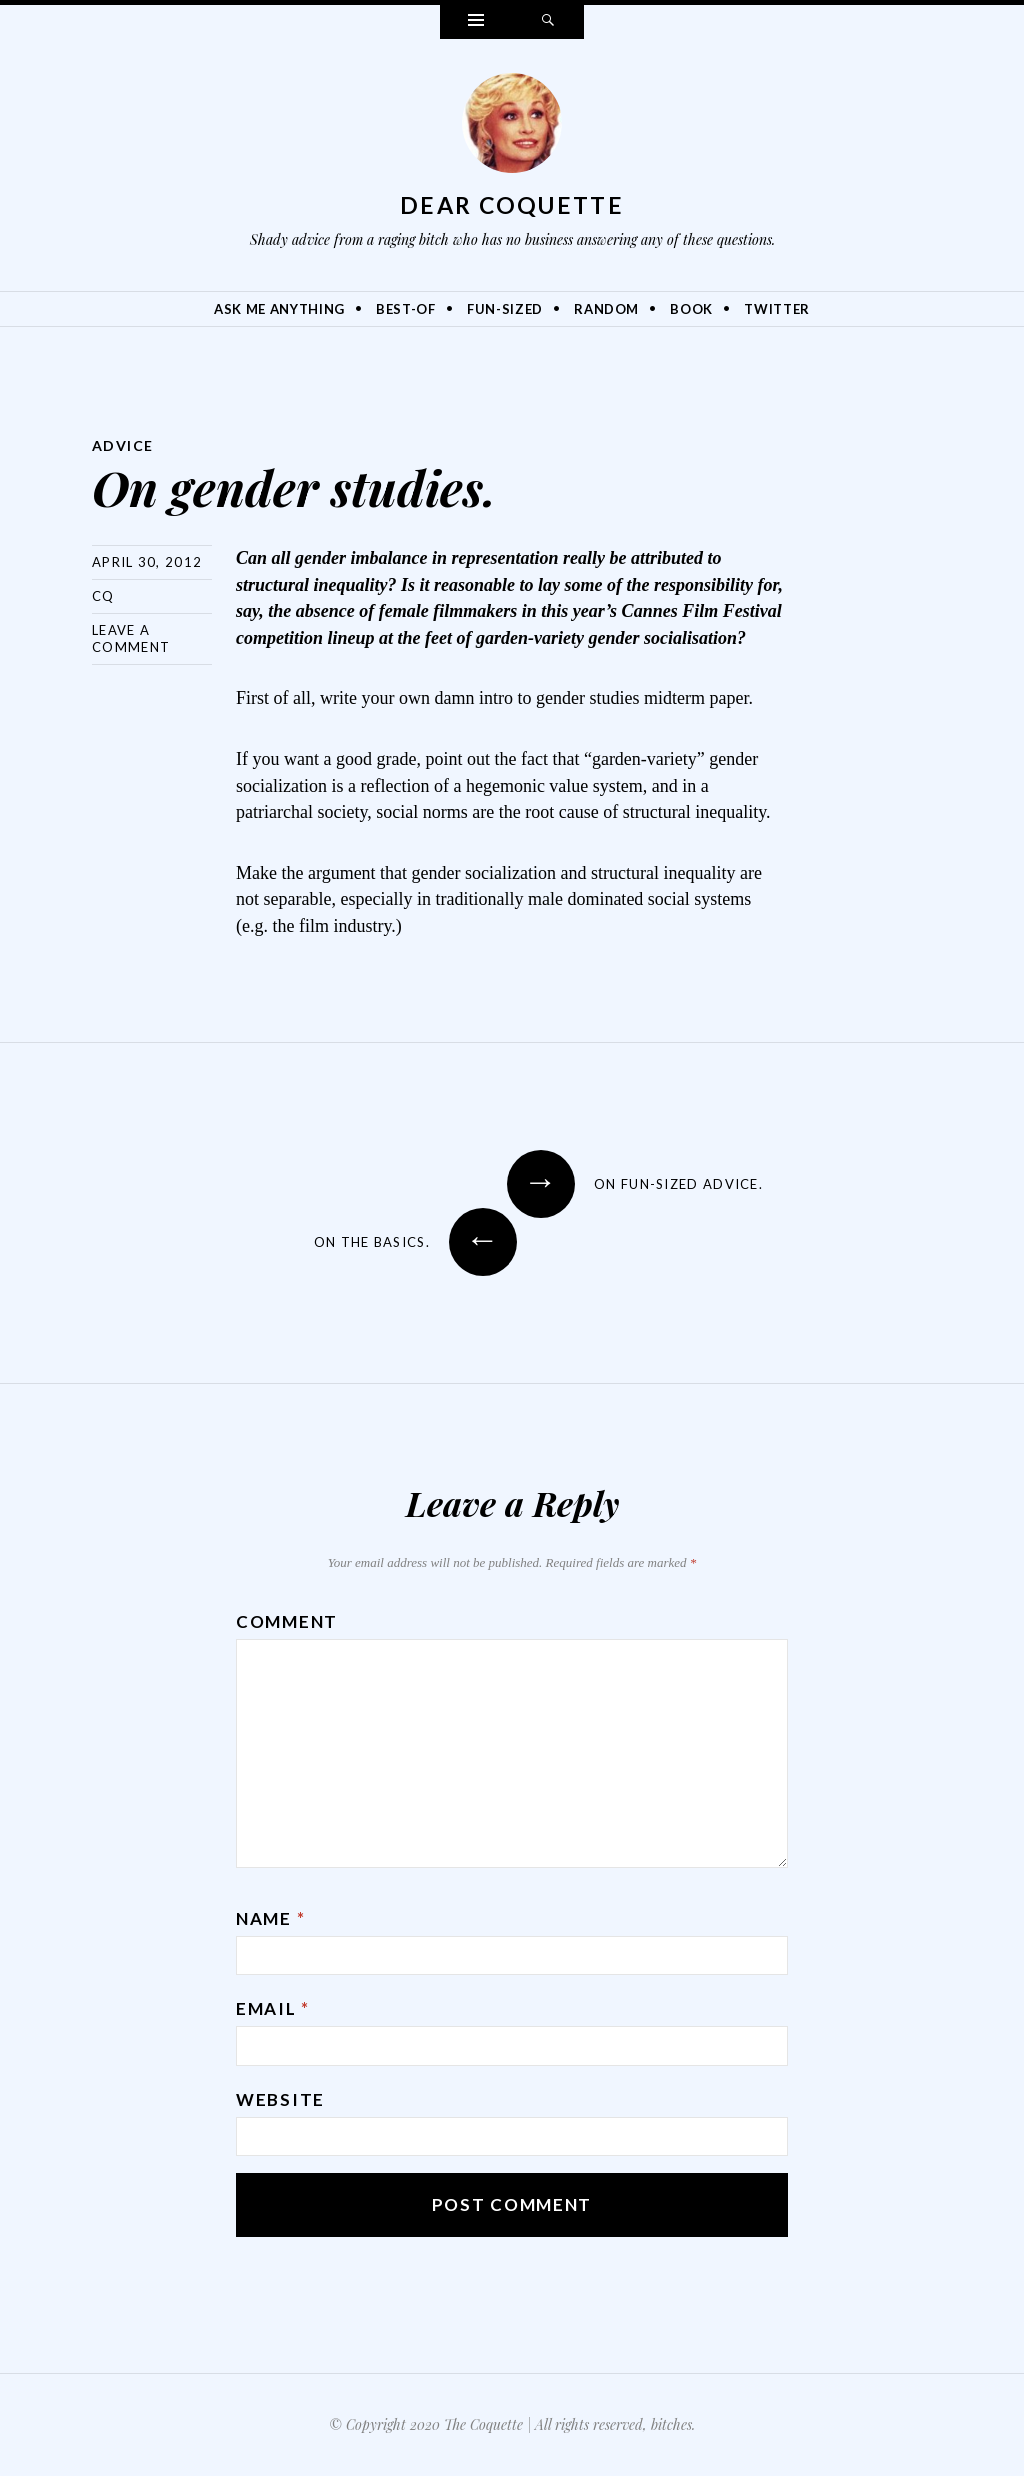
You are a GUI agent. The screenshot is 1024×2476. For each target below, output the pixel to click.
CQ (103, 596)
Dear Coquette (512, 205)
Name (270, 1918)
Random (606, 309)
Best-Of (406, 309)
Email (273, 2008)
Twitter (777, 309)
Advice (122, 445)
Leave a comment (131, 638)
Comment (287, 1621)
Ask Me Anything (279, 309)
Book (691, 309)
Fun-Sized (505, 309)
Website (280, 2099)
